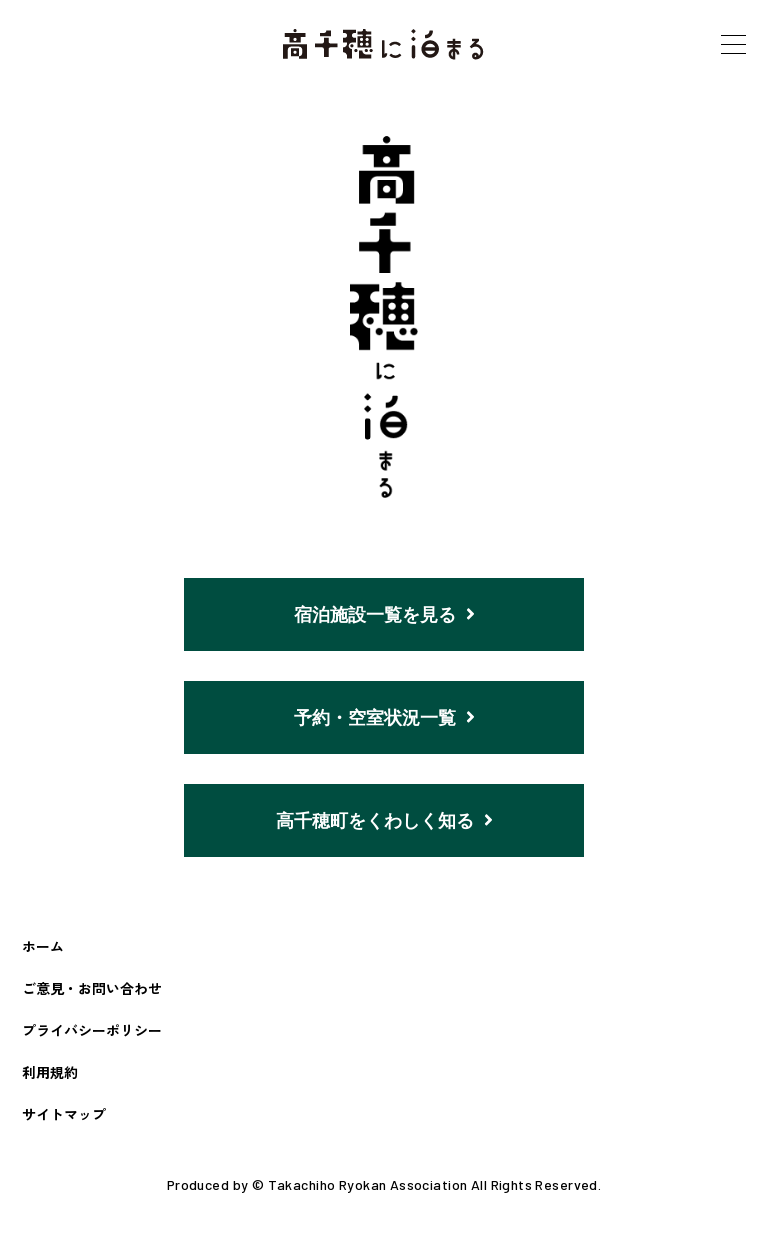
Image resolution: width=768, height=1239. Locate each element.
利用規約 (50, 1077)
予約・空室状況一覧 (384, 719)
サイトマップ (64, 1119)
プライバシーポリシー (92, 1035)
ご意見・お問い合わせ (92, 993)
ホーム (43, 950)
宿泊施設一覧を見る (384, 615)
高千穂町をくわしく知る (384, 824)
